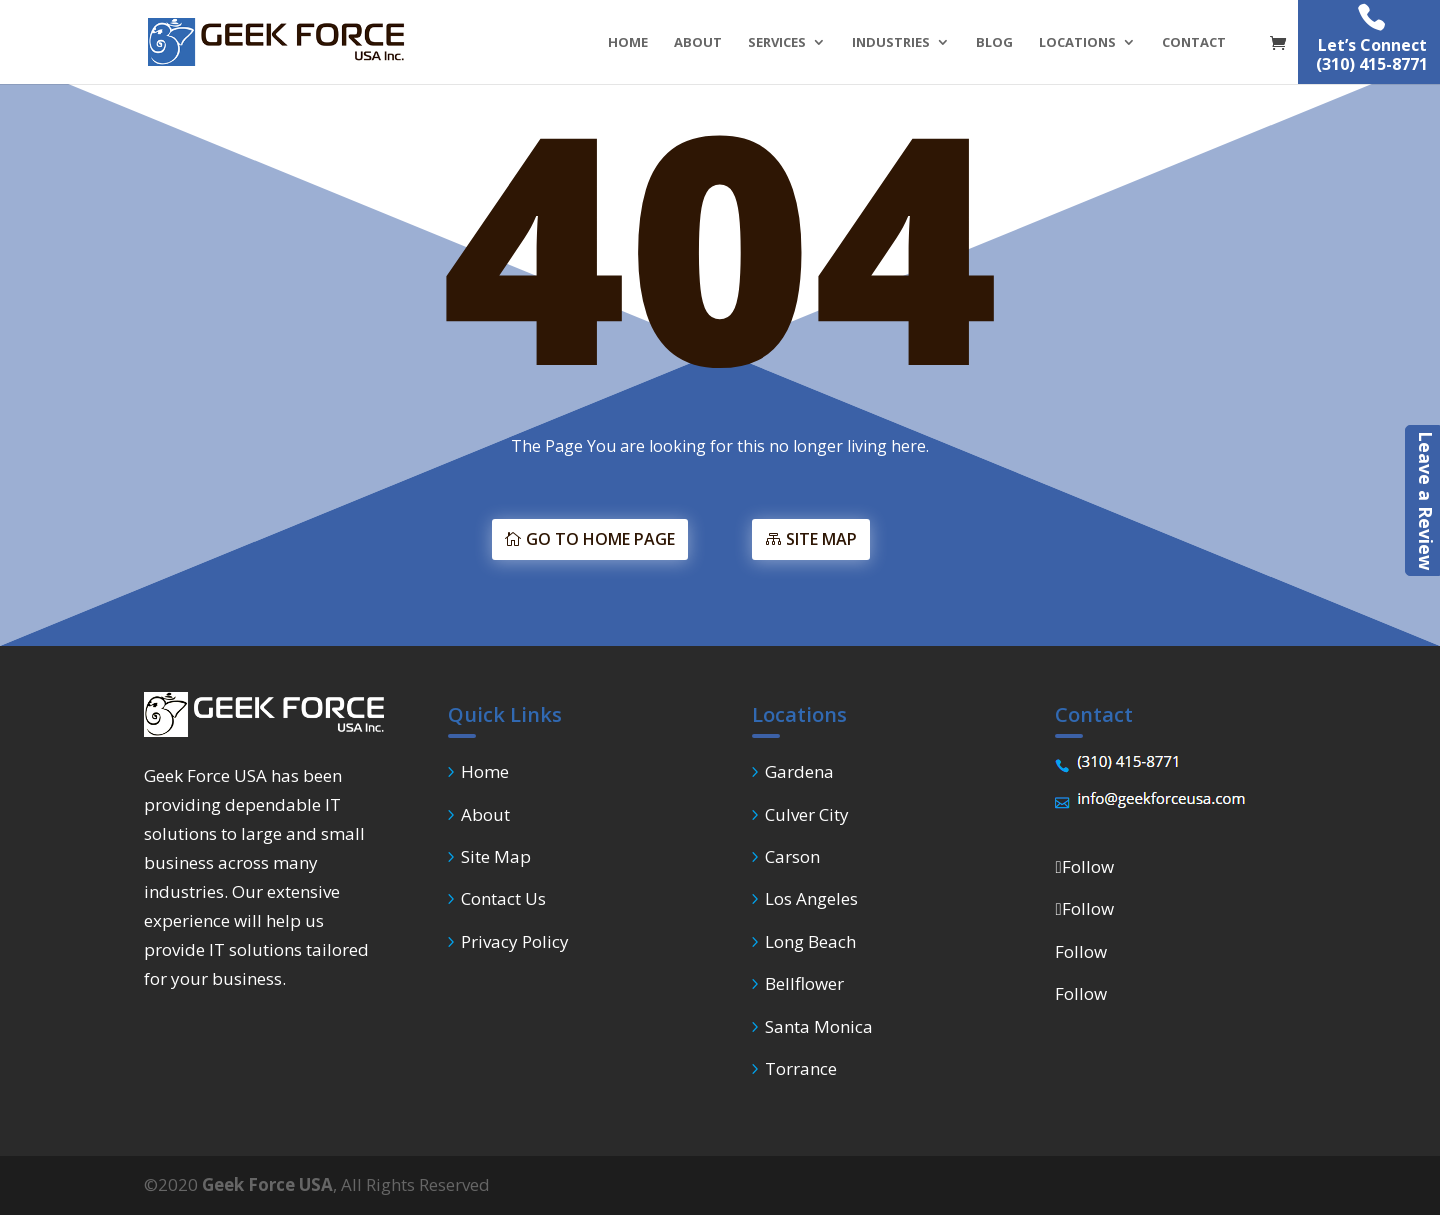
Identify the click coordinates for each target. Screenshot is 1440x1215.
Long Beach (810, 941)
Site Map (496, 856)
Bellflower (804, 983)
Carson (792, 856)
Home (485, 771)
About (485, 814)
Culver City (807, 814)
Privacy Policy (515, 941)
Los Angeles (811, 898)
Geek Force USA (267, 1184)
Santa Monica (819, 1026)
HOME (628, 43)
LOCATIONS (1077, 43)
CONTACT (1194, 43)
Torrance (801, 1068)
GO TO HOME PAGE (498, 539)
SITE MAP (923, 539)
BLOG (994, 43)
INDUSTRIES (891, 43)
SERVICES (777, 43)
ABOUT (698, 43)
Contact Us (503, 898)
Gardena (799, 771)
